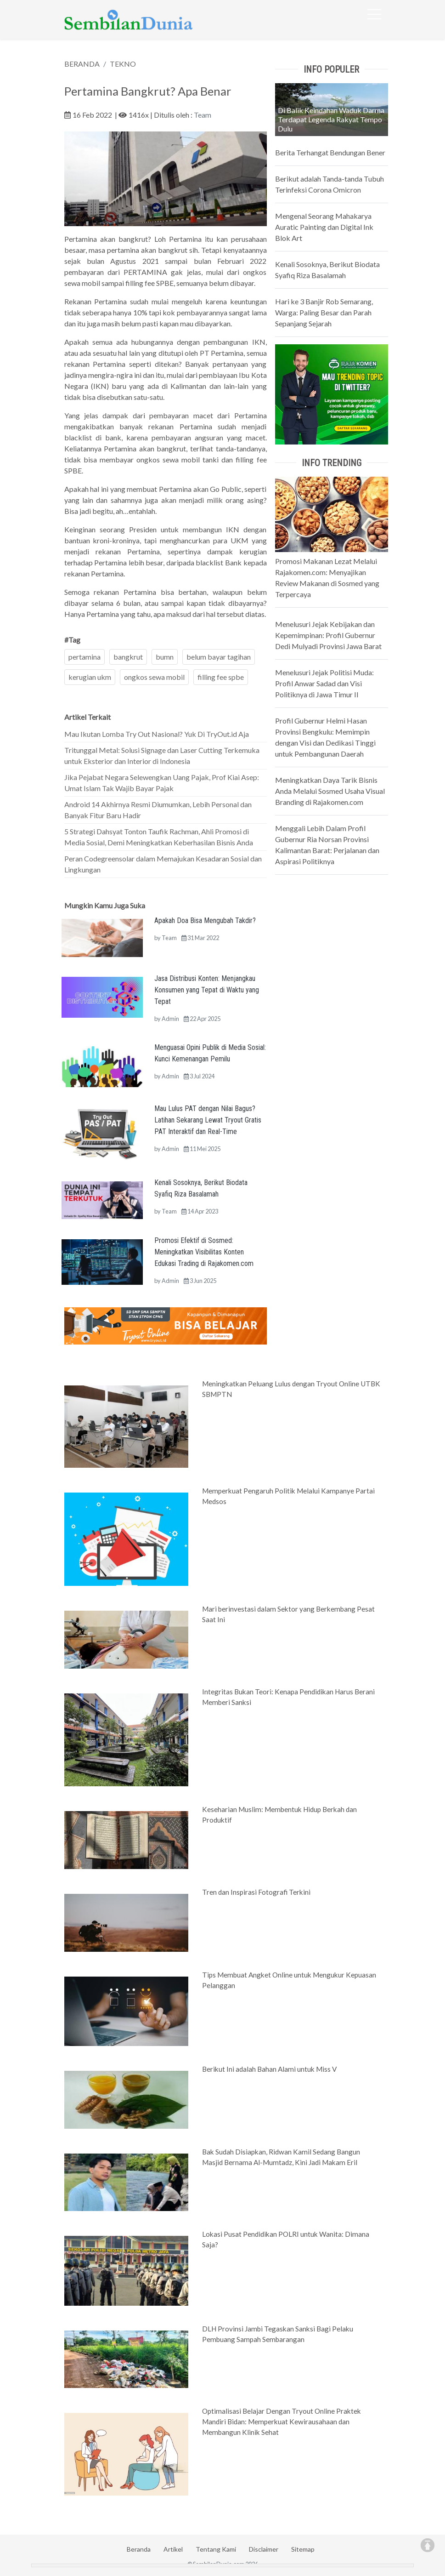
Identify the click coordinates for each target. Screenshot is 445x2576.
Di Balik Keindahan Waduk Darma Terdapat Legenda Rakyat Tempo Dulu (331, 119)
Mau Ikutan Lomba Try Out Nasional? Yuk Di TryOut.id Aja (156, 733)
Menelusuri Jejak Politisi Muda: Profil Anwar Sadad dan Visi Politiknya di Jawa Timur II (324, 683)
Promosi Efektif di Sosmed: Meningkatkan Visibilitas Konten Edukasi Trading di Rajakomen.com (203, 1252)
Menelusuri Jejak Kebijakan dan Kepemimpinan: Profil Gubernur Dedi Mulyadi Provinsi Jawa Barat (328, 635)
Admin (170, 1018)
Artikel (173, 2549)
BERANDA (82, 63)
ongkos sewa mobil (154, 676)
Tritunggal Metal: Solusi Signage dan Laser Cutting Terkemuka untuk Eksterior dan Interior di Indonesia (161, 755)
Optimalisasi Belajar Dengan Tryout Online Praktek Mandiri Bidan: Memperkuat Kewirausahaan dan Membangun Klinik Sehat (281, 2421)
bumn (165, 656)
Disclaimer (263, 2549)
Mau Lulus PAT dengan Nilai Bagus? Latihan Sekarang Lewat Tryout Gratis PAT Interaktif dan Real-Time (207, 1120)
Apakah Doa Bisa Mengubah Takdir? (205, 920)
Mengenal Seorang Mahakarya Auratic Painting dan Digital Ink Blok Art (324, 226)
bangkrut (128, 656)
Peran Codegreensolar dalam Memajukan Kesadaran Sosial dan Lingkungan (163, 864)
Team (202, 114)
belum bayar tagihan (218, 656)
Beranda (139, 2549)
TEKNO (123, 63)
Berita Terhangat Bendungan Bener (330, 152)
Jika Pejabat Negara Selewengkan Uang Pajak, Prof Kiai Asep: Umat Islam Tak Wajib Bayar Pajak (161, 782)
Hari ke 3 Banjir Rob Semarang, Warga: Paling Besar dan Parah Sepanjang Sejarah (324, 312)
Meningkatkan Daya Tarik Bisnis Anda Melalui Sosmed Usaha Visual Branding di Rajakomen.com (330, 790)
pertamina (84, 656)
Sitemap (303, 2549)
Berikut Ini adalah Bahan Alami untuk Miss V (269, 2069)
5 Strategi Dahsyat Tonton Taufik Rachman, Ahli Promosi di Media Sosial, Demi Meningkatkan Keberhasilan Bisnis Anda (158, 837)
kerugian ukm (89, 676)
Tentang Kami (216, 2549)
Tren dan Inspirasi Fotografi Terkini (256, 1892)
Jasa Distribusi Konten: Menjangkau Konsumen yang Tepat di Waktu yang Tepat (206, 990)
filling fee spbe (220, 676)
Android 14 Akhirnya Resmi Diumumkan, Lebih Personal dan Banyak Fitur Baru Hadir (158, 810)
